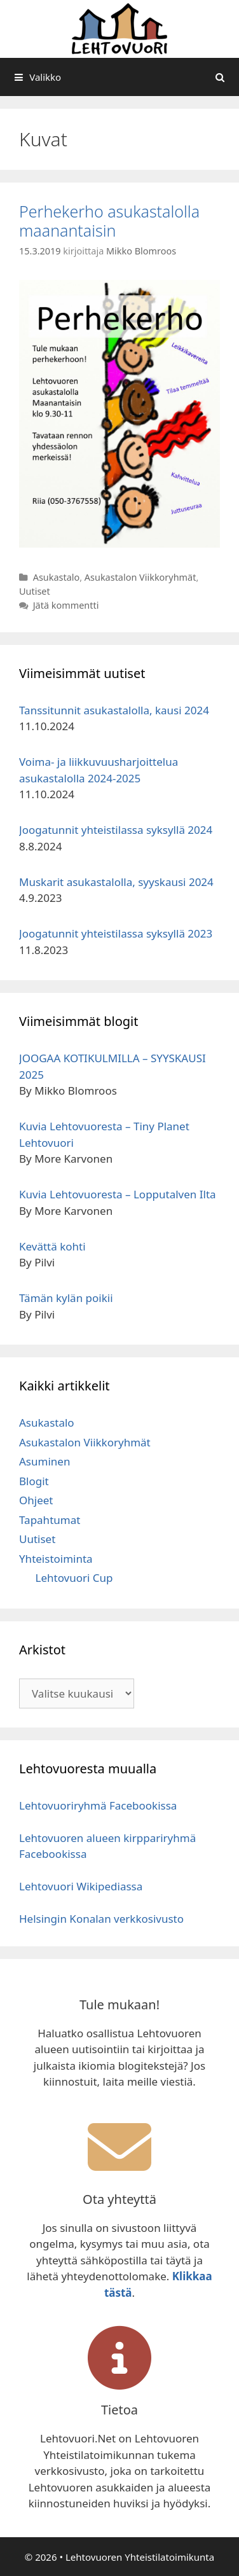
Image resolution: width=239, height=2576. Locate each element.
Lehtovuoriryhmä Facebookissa (98, 1805)
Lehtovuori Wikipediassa (80, 1886)
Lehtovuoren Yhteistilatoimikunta (139, 2557)
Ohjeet (36, 1500)
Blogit (34, 1481)
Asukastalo (56, 577)
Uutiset (34, 591)
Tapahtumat (49, 1520)
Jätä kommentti (66, 605)
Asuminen (44, 1461)
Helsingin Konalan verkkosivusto (101, 1918)
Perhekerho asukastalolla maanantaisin (109, 220)
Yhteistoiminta (56, 1558)
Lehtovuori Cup (74, 1577)
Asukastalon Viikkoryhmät (140, 577)
